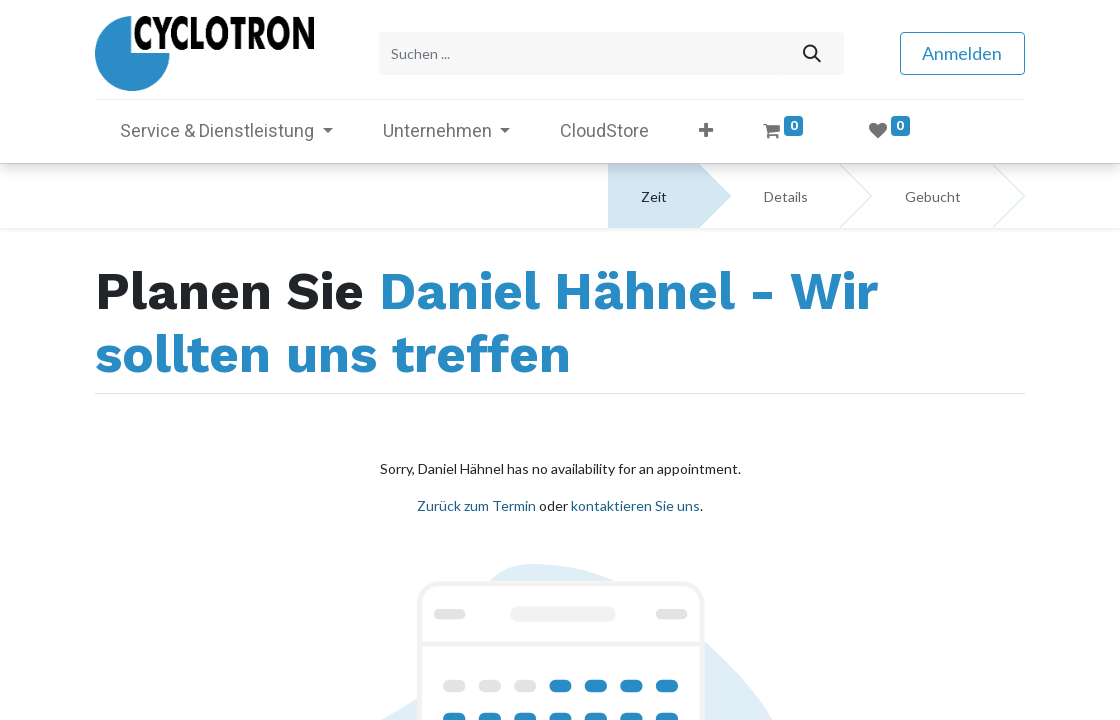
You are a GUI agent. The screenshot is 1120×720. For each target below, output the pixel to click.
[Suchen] (811, 53)
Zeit (654, 196)
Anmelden (962, 53)
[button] (706, 130)
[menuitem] (604, 130)
